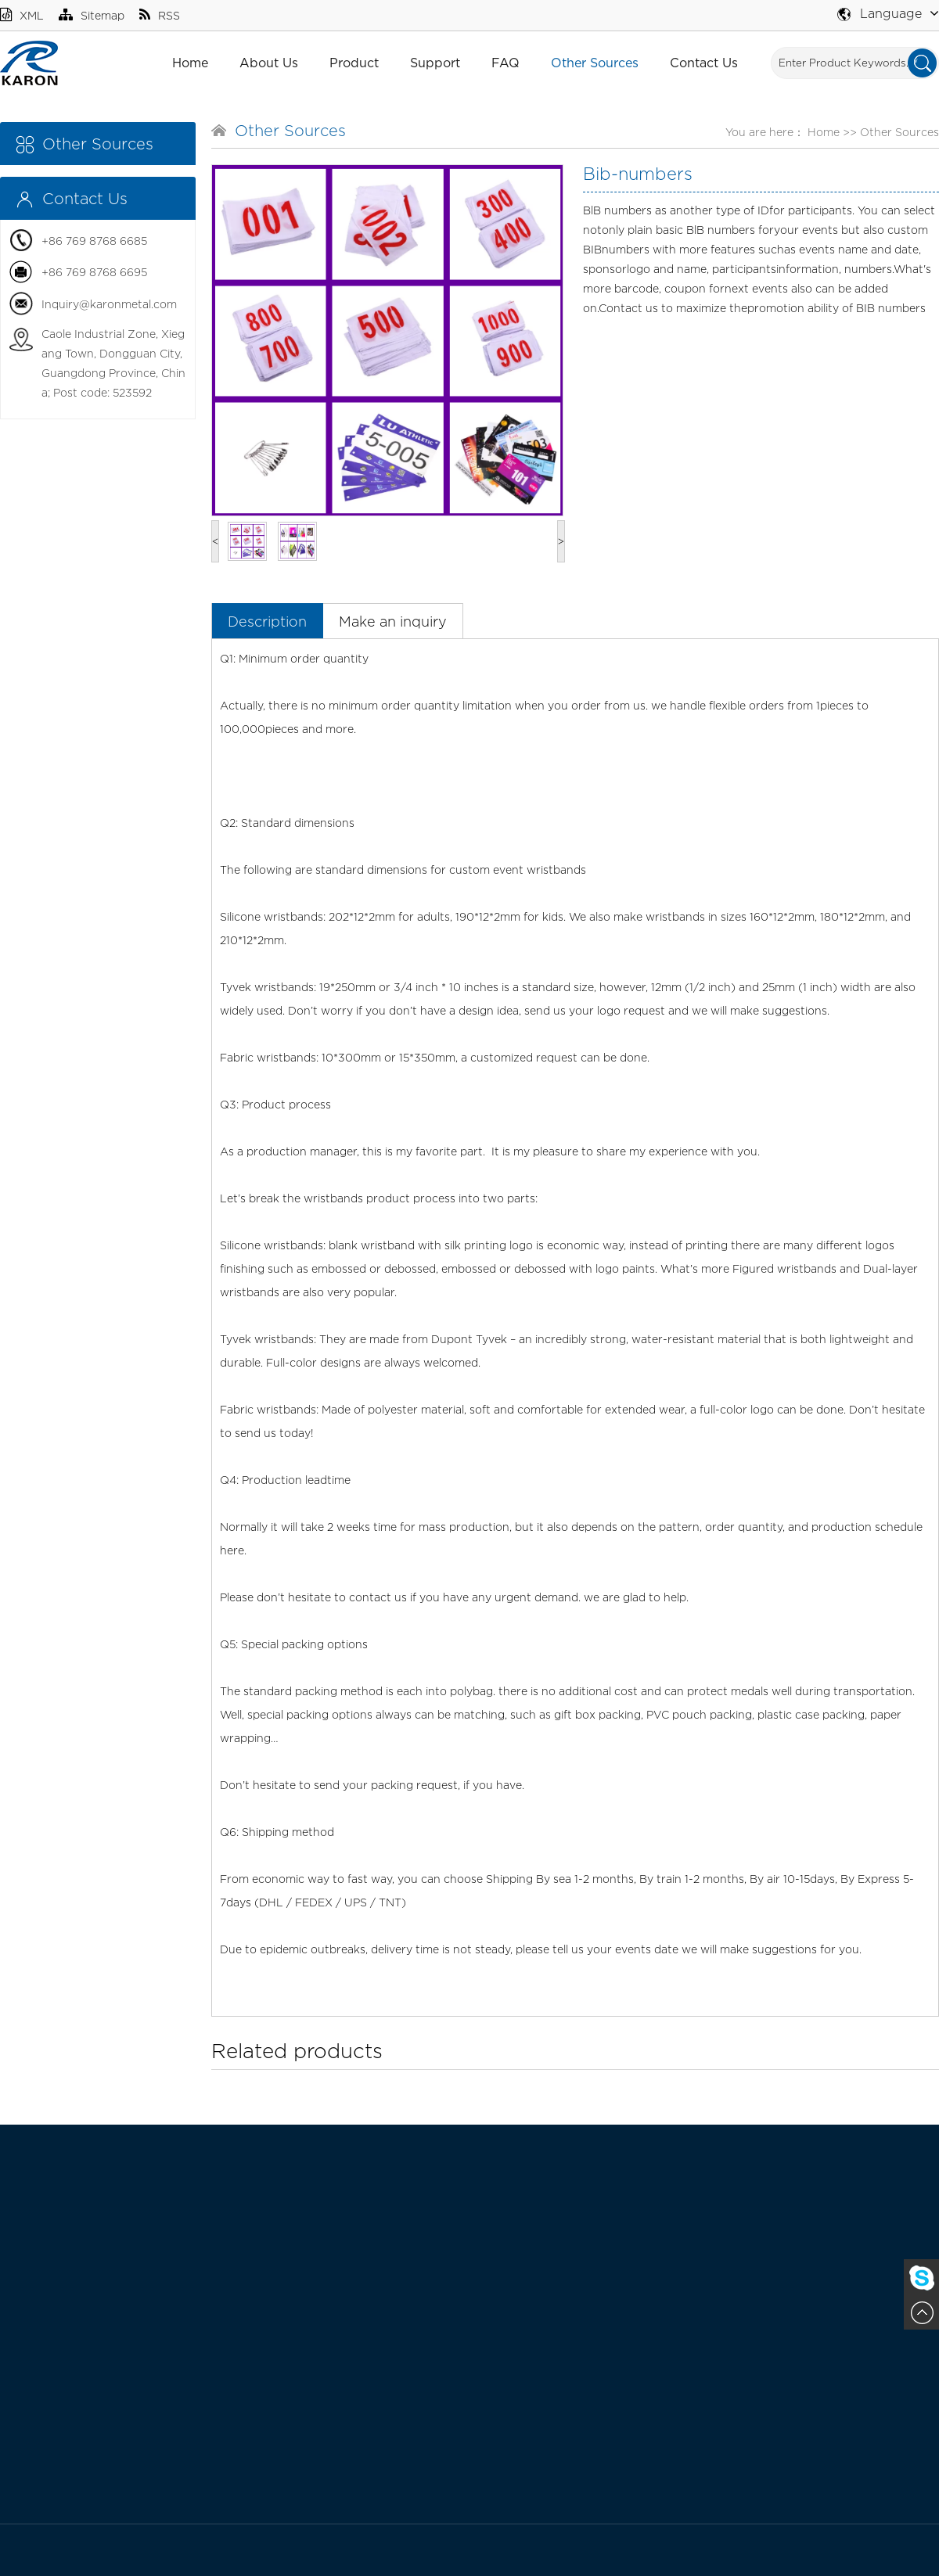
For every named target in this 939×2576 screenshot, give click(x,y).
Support (435, 63)
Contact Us (704, 63)
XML (22, 15)
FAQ (505, 63)
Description (267, 621)
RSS (159, 15)
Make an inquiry (393, 621)
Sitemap (91, 15)
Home (190, 63)
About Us (268, 63)
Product (354, 63)
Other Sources (595, 63)
